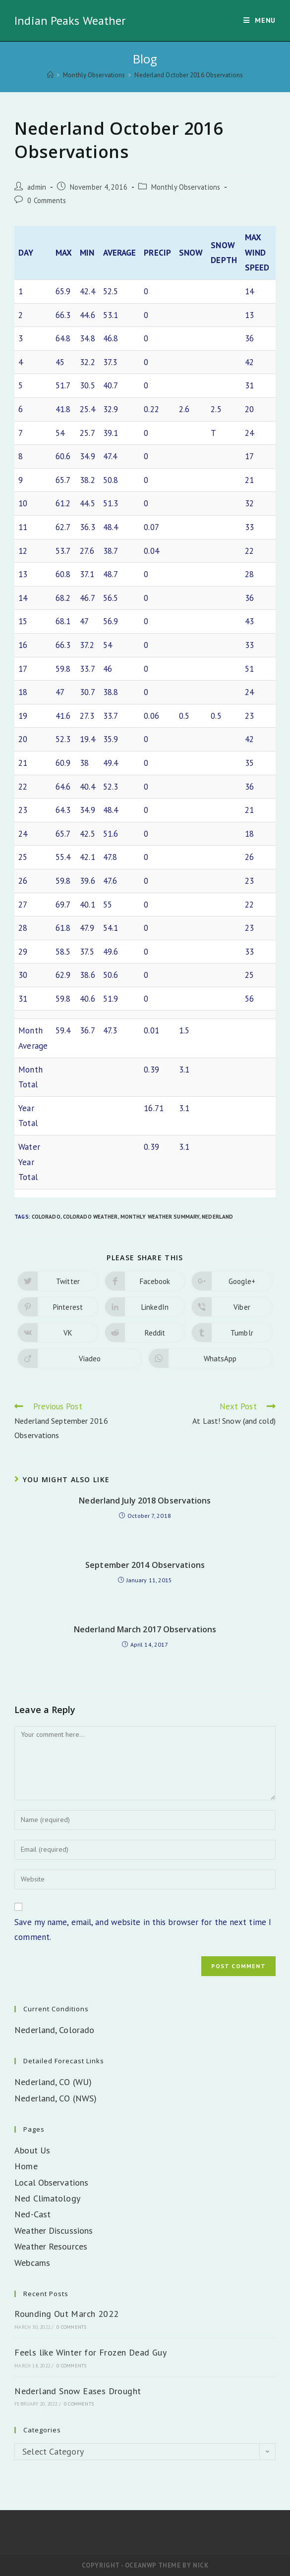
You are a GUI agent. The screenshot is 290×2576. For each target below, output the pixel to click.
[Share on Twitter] (58, 1281)
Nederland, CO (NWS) (55, 2098)
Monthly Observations (185, 187)
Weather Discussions (53, 2230)
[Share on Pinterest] (58, 1307)
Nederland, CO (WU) (53, 2082)
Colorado (46, 1216)
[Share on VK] (58, 1332)
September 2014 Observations (145, 1564)
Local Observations (51, 2182)
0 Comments (46, 200)
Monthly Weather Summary (159, 1216)
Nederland (217, 1216)
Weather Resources (50, 2246)
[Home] (50, 75)
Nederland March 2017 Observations (145, 1629)
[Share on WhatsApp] (210, 1358)
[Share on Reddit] (145, 1332)
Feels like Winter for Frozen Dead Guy (90, 2352)
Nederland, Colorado (54, 2030)
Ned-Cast (32, 2214)
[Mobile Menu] (259, 20)
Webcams (32, 2262)
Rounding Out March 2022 (66, 2313)
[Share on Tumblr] (232, 1332)
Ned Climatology (47, 2198)
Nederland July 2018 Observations (145, 1500)
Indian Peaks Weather (69, 20)
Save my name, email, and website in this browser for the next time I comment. (142, 1930)
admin (36, 187)
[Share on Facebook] (145, 1281)
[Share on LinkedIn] (145, 1307)
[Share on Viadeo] (79, 1358)
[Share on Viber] (232, 1307)
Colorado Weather (90, 1216)
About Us (32, 2150)
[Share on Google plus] (232, 1281)
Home (25, 2166)
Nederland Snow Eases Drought (77, 2391)
